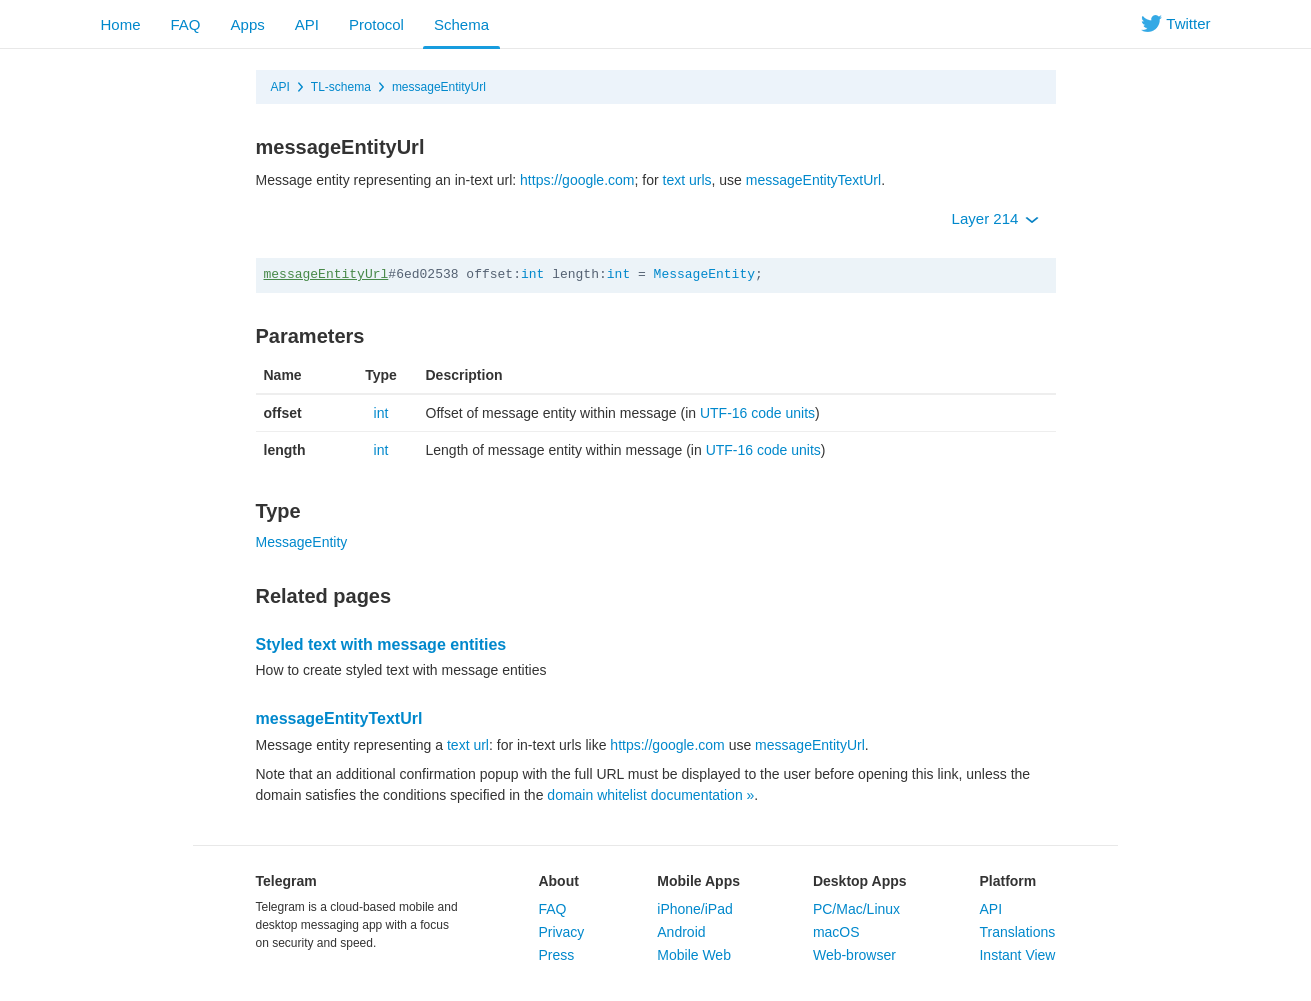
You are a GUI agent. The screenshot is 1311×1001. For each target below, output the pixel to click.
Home (121, 24)
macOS (836, 932)
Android (681, 932)
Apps (248, 24)
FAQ (186, 24)
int (532, 274)
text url (468, 745)
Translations (1017, 932)
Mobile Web (694, 955)
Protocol (376, 24)
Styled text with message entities (381, 644)
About (558, 881)
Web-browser (854, 955)
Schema (461, 24)
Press (556, 955)
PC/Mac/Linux (856, 909)
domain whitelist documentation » (650, 795)
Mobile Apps (698, 881)
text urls (687, 180)
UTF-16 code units (757, 413)
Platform (1007, 881)
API (307, 24)
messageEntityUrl (439, 87)
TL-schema (341, 87)
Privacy (561, 932)
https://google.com (577, 180)
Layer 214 (995, 218)
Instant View (1017, 955)
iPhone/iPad (695, 909)
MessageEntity (704, 274)
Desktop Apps (860, 881)
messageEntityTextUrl (813, 180)
